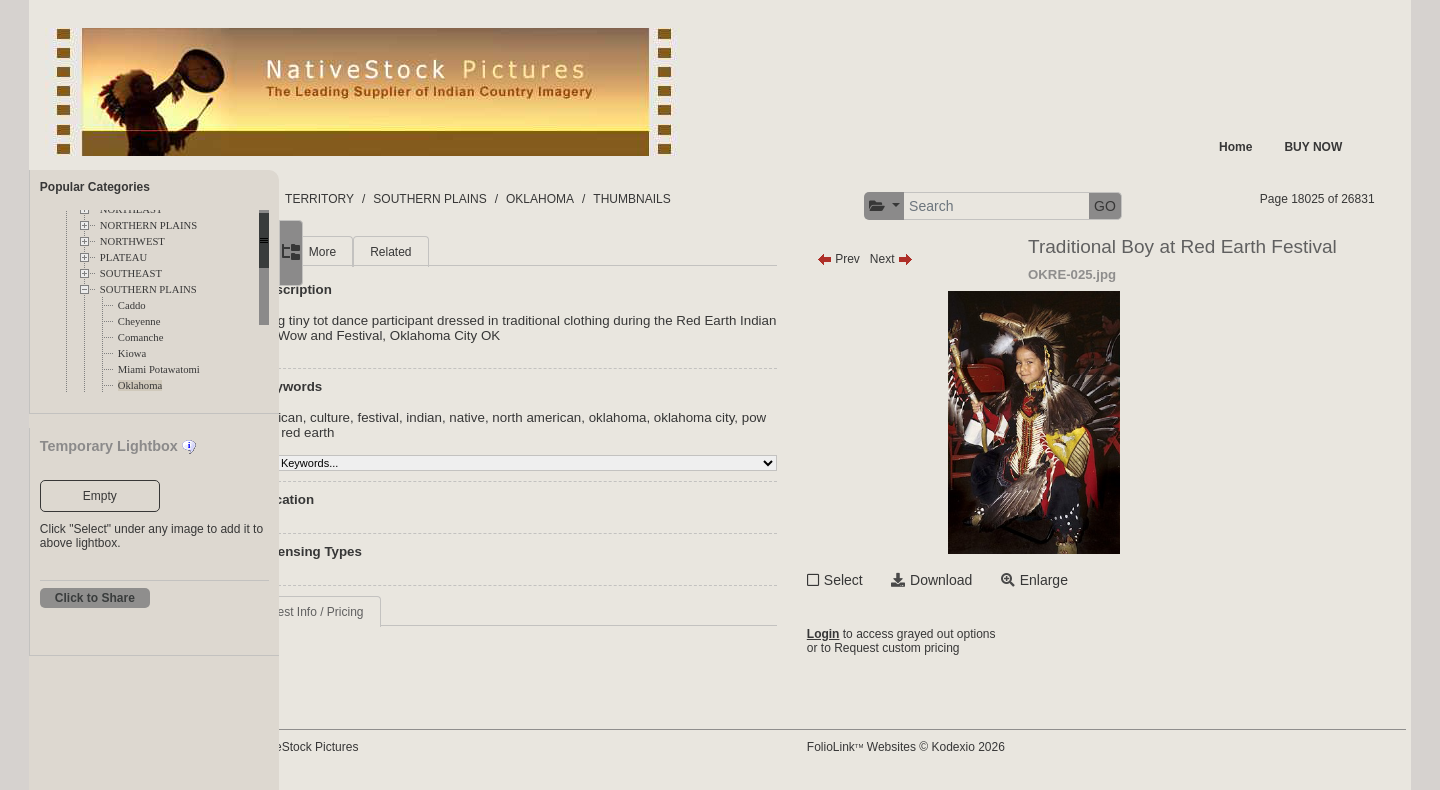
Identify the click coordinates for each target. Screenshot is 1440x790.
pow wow (413, 432)
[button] (947, 206)
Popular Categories (95, 187)
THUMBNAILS (767, 199)
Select (906, 580)
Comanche (141, 337)
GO (1168, 206)
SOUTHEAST (131, 273)
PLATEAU (123, 257)
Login (886, 634)
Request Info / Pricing (418, 612)
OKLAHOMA (676, 199)
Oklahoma (140, 385)
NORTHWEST (132, 241)
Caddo (132, 305)
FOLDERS (373, 199)
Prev (901, 259)
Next (954, 259)
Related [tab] (502, 252)
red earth (474, 432)
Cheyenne (139, 321)
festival (489, 417)
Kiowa (132, 353)
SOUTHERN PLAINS (148, 289)
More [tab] (434, 252)
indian (536, 417)
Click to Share (95, 598)
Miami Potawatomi (159, 369)
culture (442, 417)
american (387, 417)
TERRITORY (455, 199)
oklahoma (730, 417)
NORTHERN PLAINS (148, 225)
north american (648, 417)
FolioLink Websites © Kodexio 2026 (969, 747)
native (579, 417)
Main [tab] (374, 252)
